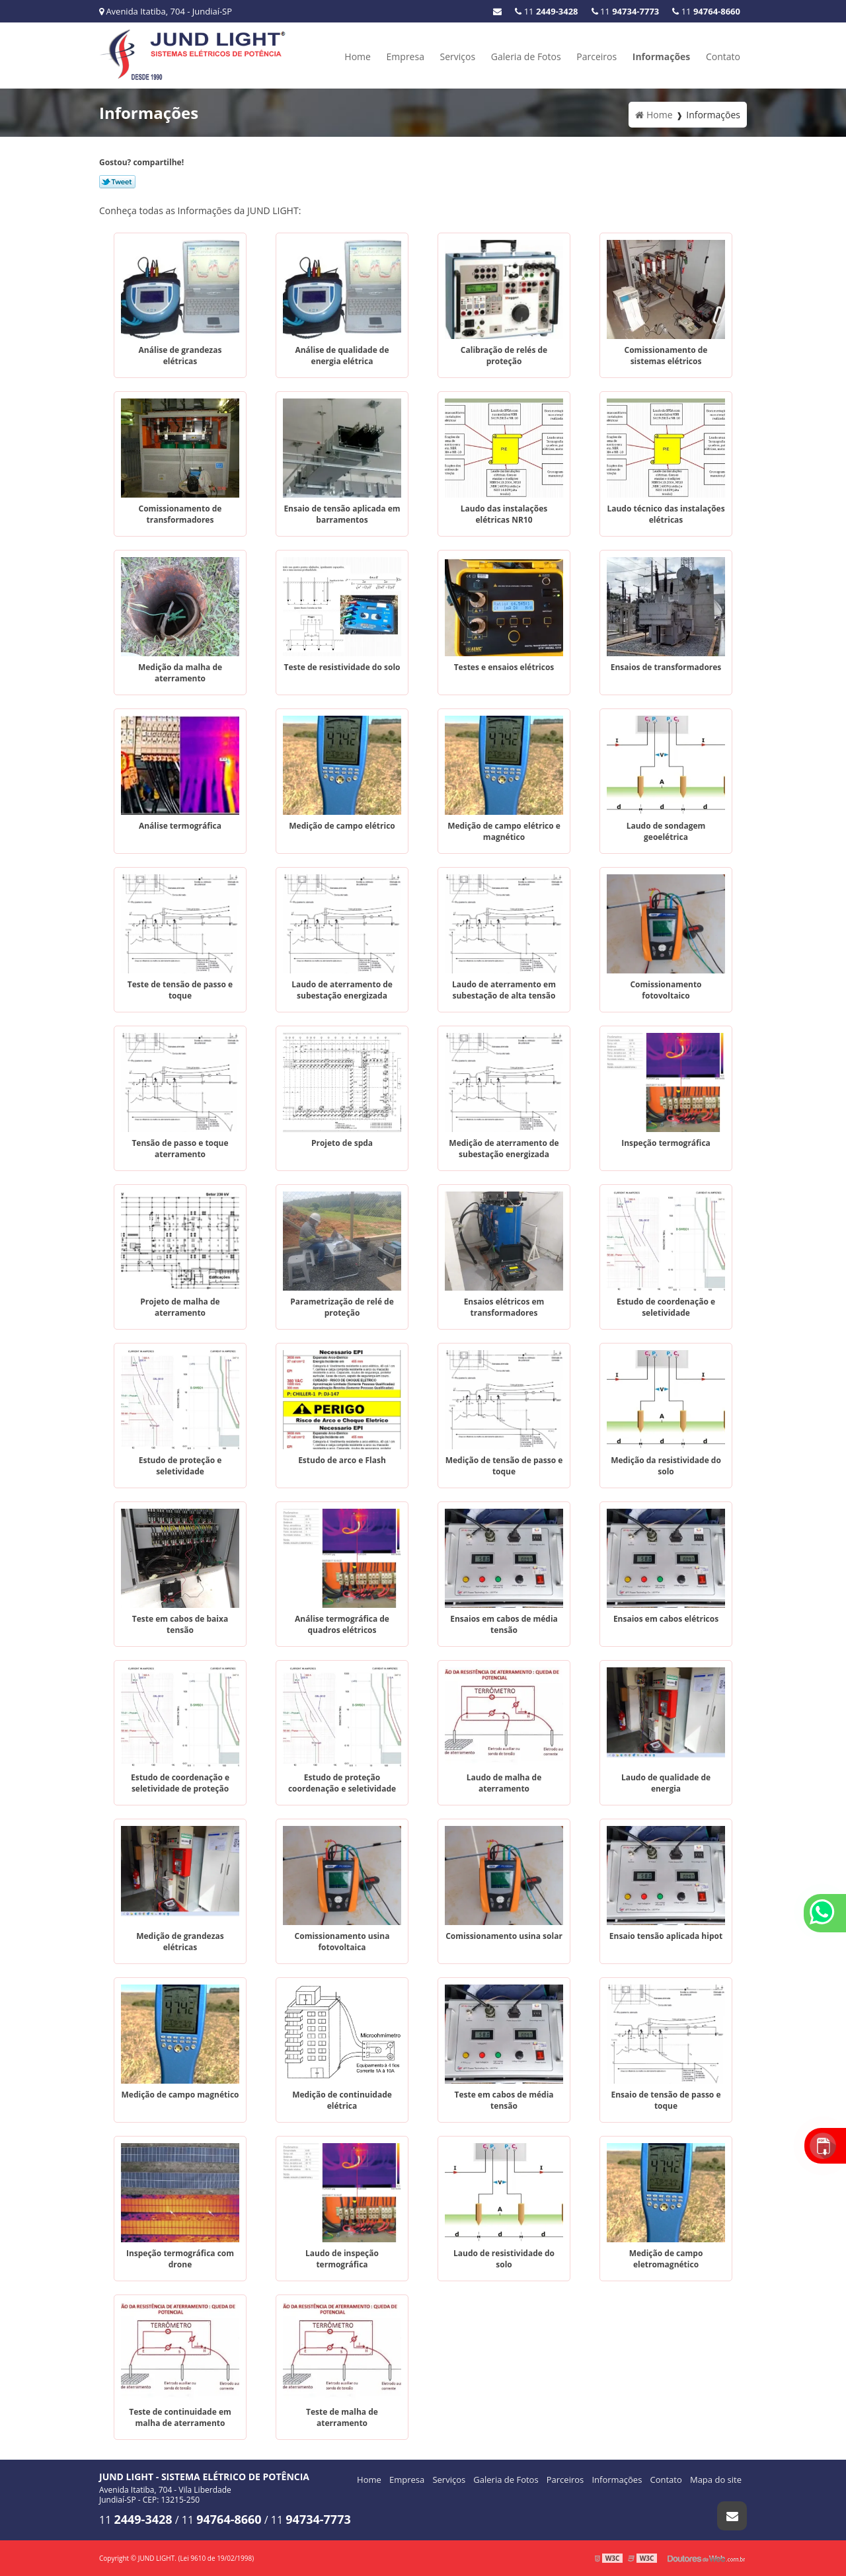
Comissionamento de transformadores (180, 514)
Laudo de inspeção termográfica (342, 2259)
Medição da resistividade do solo (666, 1466)
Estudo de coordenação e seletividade (666, 1307)
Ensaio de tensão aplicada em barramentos (342, 514)
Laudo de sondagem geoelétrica (666, 831)
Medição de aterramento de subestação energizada (503, 1148)
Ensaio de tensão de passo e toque (666, 2100)
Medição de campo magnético (180, 2094)
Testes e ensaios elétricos (504, 667)
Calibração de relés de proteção (504, 355)
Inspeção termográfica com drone (180, 2259)
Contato (723, 56)
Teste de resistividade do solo (342, 667)
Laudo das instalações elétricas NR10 (504, 514)
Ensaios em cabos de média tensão (504, 1624)
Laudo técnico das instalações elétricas (665, 514)
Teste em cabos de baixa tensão (180, 1624)
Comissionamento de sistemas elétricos (666, 355)
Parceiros (596, 56)
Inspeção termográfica (666, 1143)
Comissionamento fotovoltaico (665, 990)
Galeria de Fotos (526, 56)
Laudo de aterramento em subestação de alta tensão (504, 990)
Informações (662, 56)
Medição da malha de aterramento (180, 673)
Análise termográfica (180, 825)
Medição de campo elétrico (342, 825)
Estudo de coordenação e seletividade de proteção (180, 1783)
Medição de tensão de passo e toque (504, 1466)
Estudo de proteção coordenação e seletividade (342, 1783)
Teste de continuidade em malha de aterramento (180, 2417)
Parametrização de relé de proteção (342, 1307)
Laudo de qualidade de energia (666, 1783)
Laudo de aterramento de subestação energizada (342, 990)
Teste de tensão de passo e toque (180, 990)
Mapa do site (716, 2479)
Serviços (458, 56)
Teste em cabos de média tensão (503, 2100)
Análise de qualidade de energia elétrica (342, 355)
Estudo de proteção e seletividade (180, 1466)
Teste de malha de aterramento (342, 2417)
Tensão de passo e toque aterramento (180, 1148)
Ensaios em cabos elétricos (665, 1618)
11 (706, 11)
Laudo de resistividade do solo (504, 2259)
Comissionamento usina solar (503, 1936)
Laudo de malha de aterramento (504, 1783)
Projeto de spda (342, 1143)
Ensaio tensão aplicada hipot (665, 1936)
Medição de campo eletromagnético (666, 2259)
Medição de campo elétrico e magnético (503, 831)
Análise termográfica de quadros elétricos (342, 1624)
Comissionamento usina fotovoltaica (342, 1941)
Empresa (405, 56)
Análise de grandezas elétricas (180, 355)
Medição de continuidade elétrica (342, 2100)
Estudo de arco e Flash (342, 1460)
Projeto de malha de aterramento (179, 1307)
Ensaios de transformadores (666, 667)
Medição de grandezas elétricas (180, 1941)
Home (357, 56)
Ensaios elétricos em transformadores (504, 1307)
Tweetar (117, 181)
